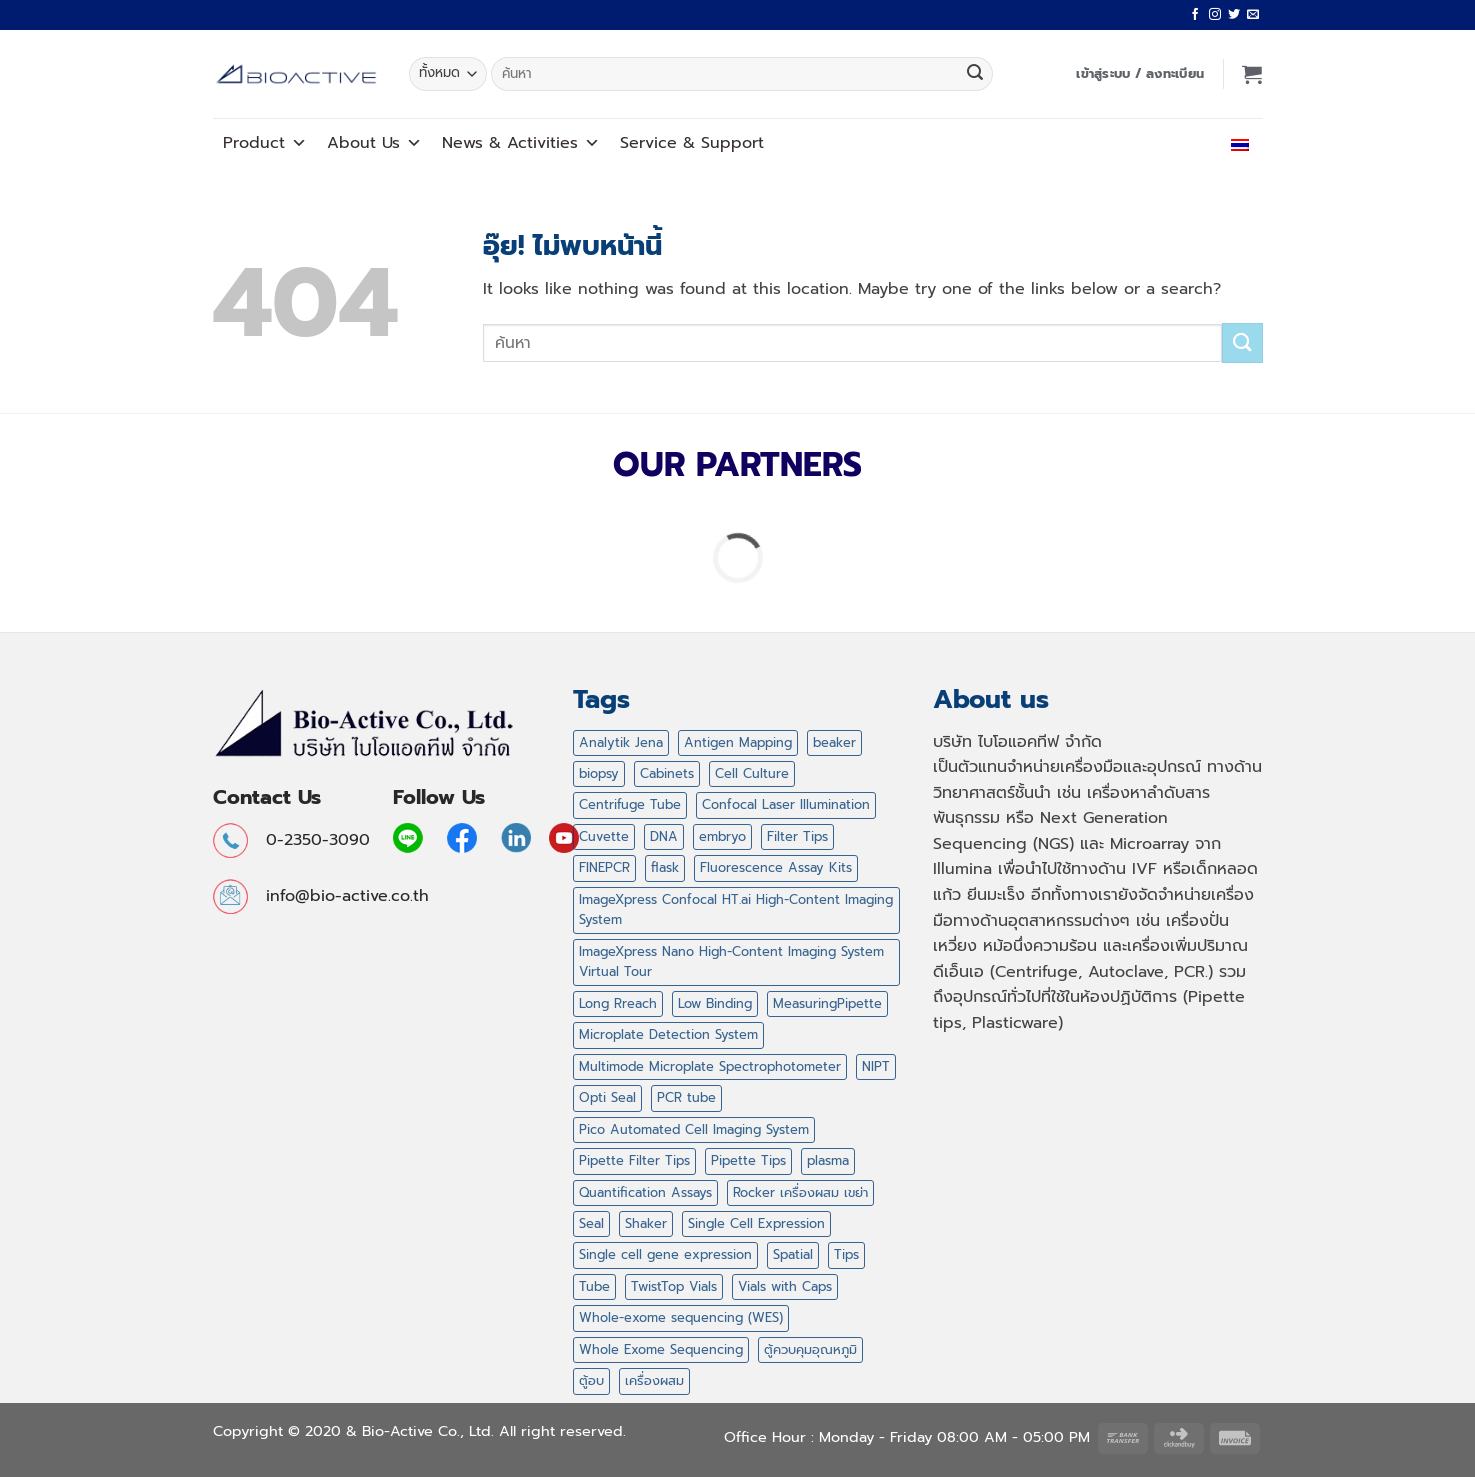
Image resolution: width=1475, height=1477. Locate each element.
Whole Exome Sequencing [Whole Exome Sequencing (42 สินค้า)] (661, 1349)
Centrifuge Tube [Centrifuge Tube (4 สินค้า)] (630, 804)
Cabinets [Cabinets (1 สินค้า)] (667, 773)
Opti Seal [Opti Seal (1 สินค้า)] (607, 1097)
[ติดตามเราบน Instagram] (1215, 15)
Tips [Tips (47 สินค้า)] (846, 1254)
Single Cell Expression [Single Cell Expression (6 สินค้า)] (756, 1223)
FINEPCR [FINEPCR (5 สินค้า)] (604, 867)
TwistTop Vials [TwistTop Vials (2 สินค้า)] (674, 1286)
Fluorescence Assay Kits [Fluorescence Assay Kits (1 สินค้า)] (776, 867)
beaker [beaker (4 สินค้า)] (834, 742)
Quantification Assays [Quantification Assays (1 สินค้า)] (645, 1192)
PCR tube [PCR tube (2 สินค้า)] (686, 1097)
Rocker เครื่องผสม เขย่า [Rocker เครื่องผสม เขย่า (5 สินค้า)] (800, 1192)
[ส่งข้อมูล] (975, 74)
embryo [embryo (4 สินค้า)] (722, 836)
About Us (374, 143)
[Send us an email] (1253, 15)
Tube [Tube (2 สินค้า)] (594, 1286)
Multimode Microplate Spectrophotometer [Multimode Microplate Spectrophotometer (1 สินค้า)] (710, 1066)
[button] (1140, 74)
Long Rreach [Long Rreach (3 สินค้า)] (618, 1003)
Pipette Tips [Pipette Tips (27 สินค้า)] (748, 1160)
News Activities (521, 143)
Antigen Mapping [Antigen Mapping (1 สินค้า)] (738, 742)
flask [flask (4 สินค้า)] (665, 867)
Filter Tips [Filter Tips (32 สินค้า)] (797, 836)
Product (265, 143)
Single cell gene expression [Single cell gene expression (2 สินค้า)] (665, 1254)
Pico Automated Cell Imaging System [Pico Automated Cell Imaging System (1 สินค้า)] (694, 1129)
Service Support (692, 143)
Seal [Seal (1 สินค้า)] (591, 1223)
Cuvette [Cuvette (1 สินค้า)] (604, 836)
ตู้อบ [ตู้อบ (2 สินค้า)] (591, 1380)
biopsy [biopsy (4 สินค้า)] (599, 773)
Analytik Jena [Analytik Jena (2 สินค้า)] (621, 742)
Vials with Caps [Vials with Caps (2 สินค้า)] (785, 1286)
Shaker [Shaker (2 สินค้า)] (646, 1223)
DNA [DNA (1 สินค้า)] (664, 836)
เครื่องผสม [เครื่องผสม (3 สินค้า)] (654, 1380)
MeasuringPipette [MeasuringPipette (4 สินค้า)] (827, 1003)
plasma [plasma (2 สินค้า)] (828, 1160)
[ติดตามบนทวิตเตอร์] (1234, 15)
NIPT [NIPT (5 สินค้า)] (876, 1066)
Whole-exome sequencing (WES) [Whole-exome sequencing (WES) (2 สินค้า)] (681, 1317)
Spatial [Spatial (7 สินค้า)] (793, 1254)
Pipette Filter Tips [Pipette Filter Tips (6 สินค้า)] (634, 1160)
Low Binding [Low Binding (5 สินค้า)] (715, 1003)
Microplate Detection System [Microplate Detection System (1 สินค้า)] (668, 1034)
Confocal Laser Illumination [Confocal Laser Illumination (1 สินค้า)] (786, 804)
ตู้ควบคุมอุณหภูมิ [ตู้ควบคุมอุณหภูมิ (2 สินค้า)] (810, 1349)
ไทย (1235, 143)
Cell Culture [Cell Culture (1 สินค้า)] (752, 773)
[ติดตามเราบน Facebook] (1195, 15)
